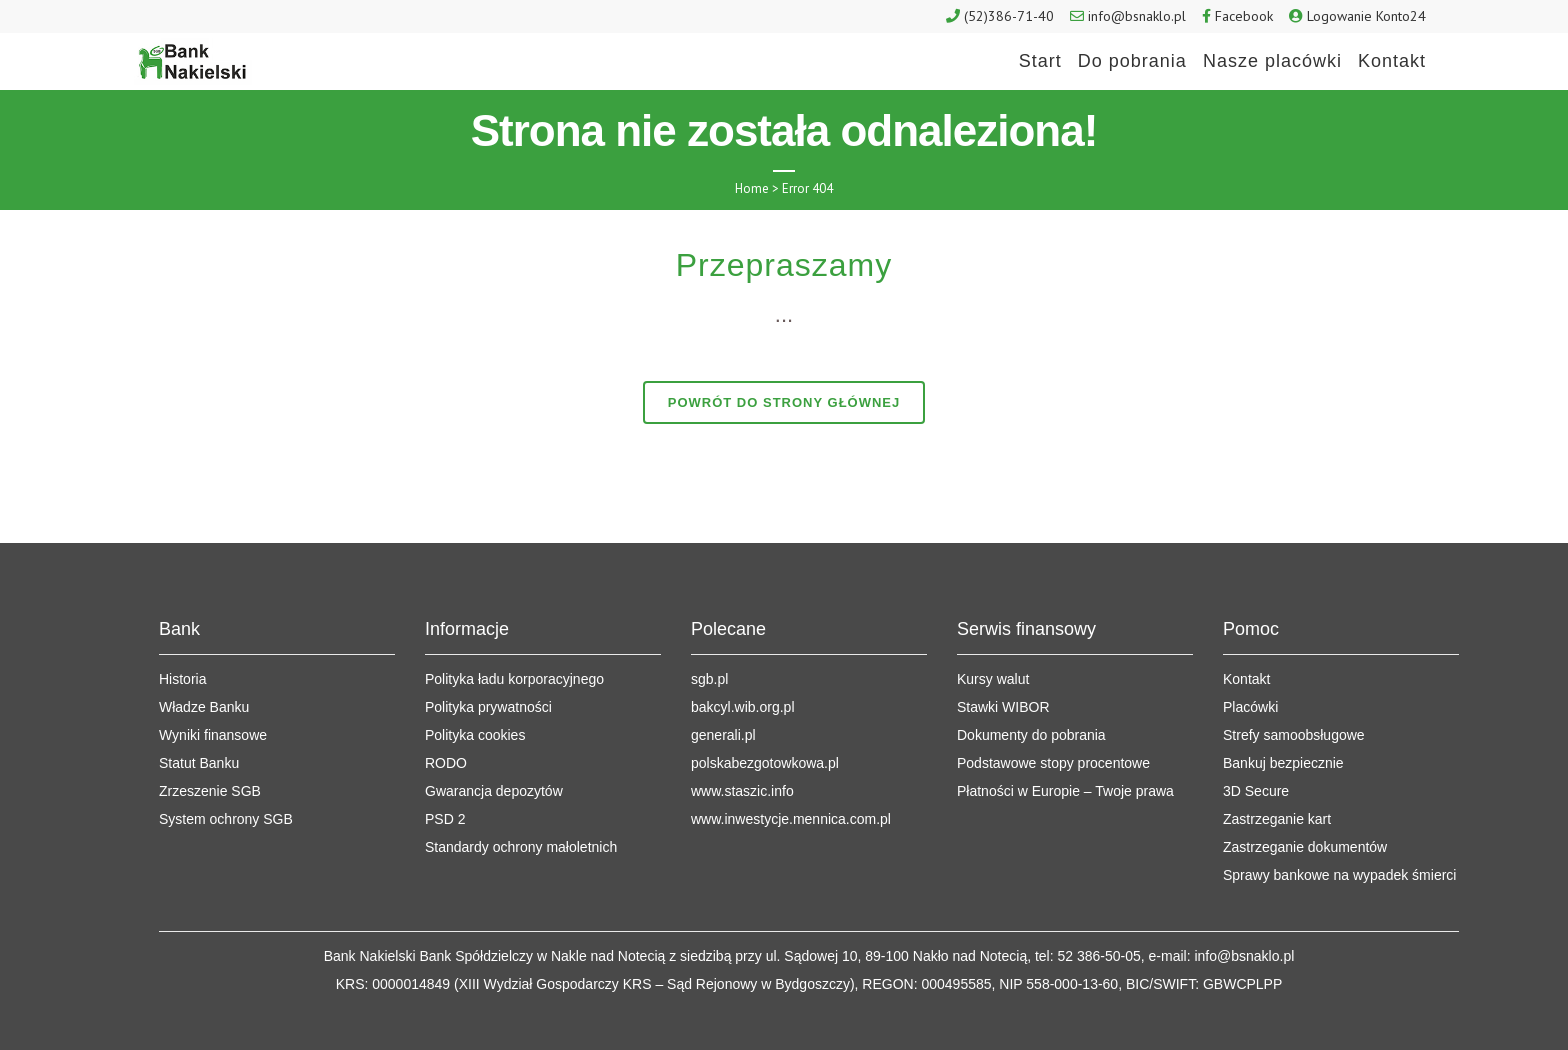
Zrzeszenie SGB (210, 791)
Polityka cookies (475, 735)
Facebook (1244, 16)
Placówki (1250, 707)
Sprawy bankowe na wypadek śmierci (1339, 875)
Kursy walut (993, 679)
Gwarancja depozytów (494, 791)
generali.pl (723, 735)
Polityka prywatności (488, 707)
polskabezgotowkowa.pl (765, 763)
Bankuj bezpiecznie (1283, 763)
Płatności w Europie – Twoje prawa (1065, 791)
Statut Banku (199, 763)
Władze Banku (204, 707)
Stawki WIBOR (1003, 707)
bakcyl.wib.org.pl (743, 707)
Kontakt (1246, 679)
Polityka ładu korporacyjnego (514, 679)
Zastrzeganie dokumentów (1305, 847)
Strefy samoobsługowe (1294, 735)
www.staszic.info (742, 791)
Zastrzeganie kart (1277, 819)
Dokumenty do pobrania (1031, 735)
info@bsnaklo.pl (1137, 16)
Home (752, 188)
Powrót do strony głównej (784, 402)
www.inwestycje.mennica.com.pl (791, 819)
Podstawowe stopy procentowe (1053, 763)
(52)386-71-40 (1009, 16)
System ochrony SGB (226, 819)
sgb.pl (709, 679)
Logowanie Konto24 (1366, 16)
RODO (446, 763)
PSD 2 (445, 819)
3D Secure (1256, 791)
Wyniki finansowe (213, 735)
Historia (182, 679)
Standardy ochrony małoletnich (521, 847)
